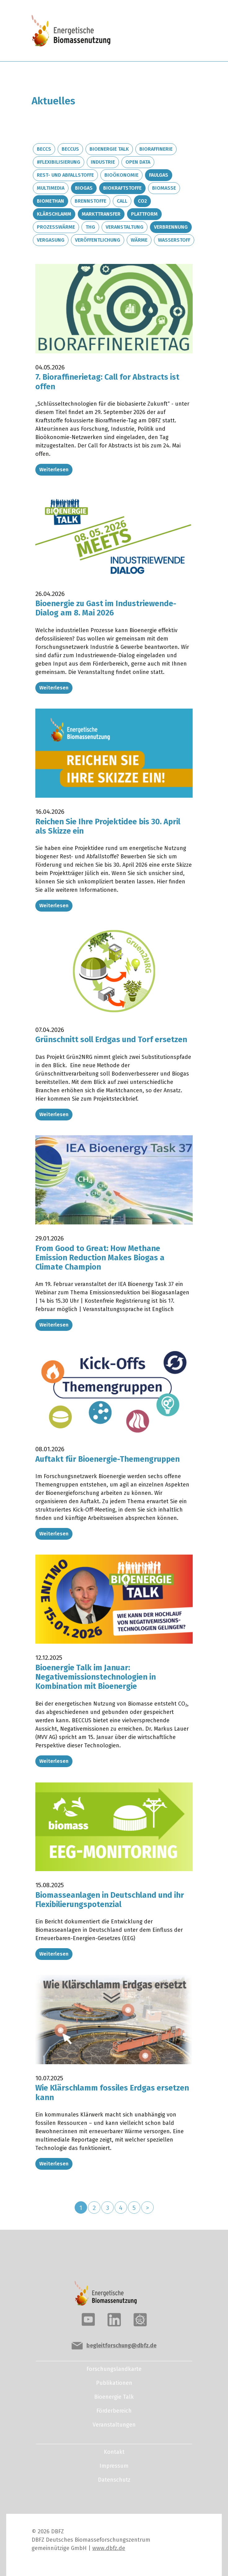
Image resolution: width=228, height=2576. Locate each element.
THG (90, 227)
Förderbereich (114, 2410)
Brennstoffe (90, 201)
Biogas (84, 188)
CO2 (142, 201)
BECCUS (70, 149)
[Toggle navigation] (175, 32)
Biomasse (164, 188)
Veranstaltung (124, 227)
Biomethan (50, 201)
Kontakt (114, 2452)
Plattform (144, 214)
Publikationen (114, 2383)
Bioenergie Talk (109, 149)
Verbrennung (171, 227)
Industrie (103, 162)
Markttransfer (101, 214)
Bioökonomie (121, 175)
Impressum (114, 2465)
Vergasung (50, 240)
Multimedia (50, 188)
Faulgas (158, 175)
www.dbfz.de (108, 2548)
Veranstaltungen (114, 2424)
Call (122, 201)
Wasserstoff (174, 240)
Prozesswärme (56, 227)
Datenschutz (114, 2479)
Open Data (137, 162)
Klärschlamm (54, 214)
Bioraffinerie (156, 149)
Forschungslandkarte (114, 2369)
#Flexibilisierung (58, 162)
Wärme (139, 240)
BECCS (44, 149)
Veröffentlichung (97, 240)
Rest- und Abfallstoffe (65, 175)
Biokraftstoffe (122, 188)
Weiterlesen (53, 469)
